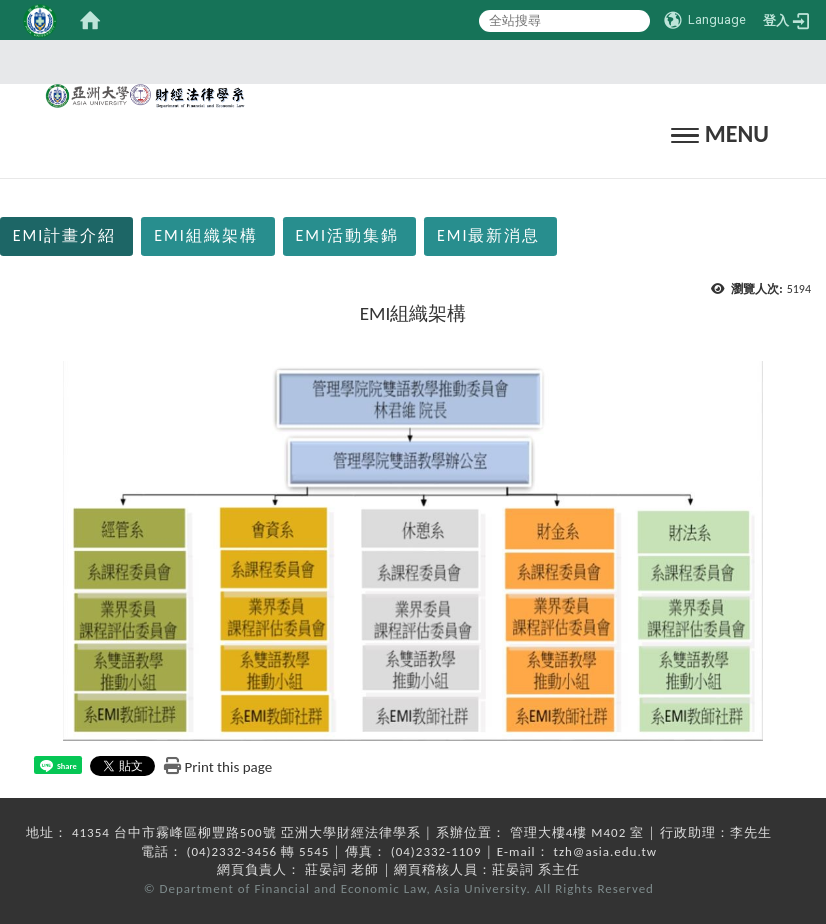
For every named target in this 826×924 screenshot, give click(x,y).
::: (407, 61)
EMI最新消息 (489, 235)
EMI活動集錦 (348, 235)
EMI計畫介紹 (65, 235)
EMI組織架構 (206, 235)
